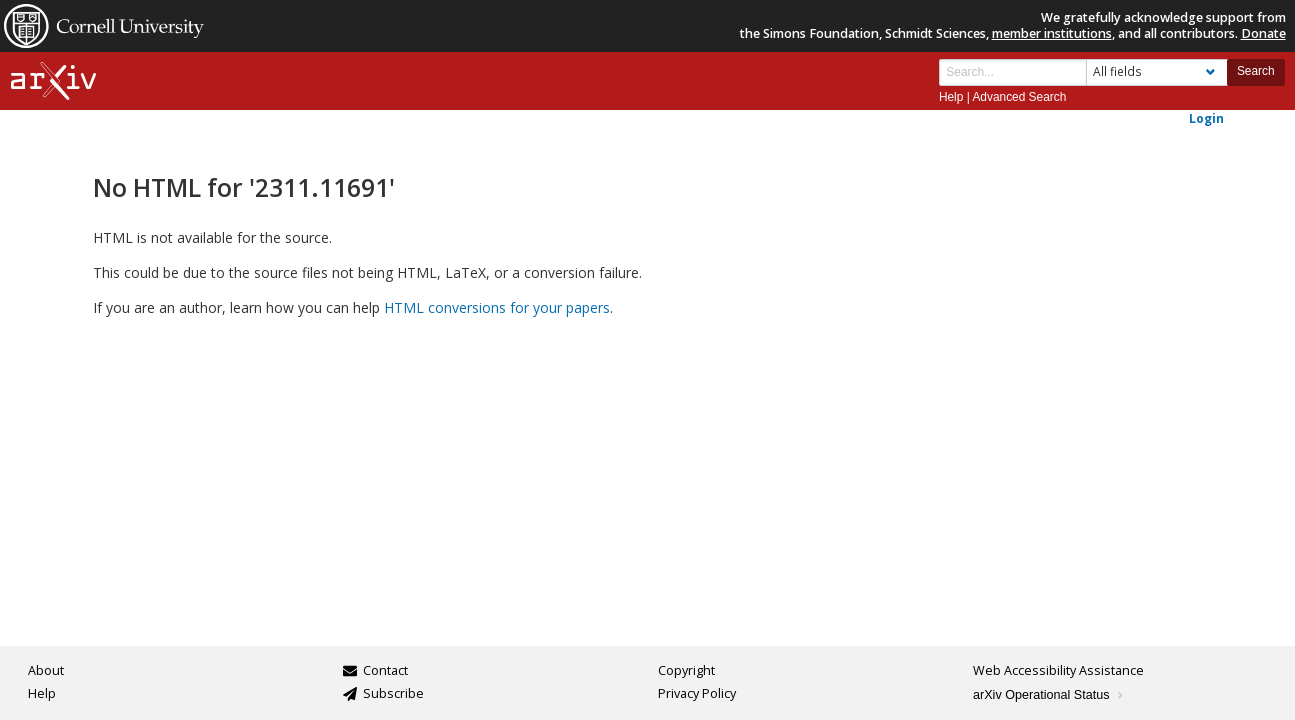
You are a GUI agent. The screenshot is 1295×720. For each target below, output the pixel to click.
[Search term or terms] (1013, 72)
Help (951, 97)
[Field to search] (1157, 72)
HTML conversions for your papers (497, 307)
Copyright (686, 670)
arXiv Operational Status (1049, 695)
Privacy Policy (697, 693)
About (46, 670)
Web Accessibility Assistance (1058, 670)
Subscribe (393, 693)
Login (1206, 118)
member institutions (1052, 33)
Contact (385, 670)
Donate (1263, 33)
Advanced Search (1019, 97)
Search (1256, 71)
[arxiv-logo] (53, 81)
